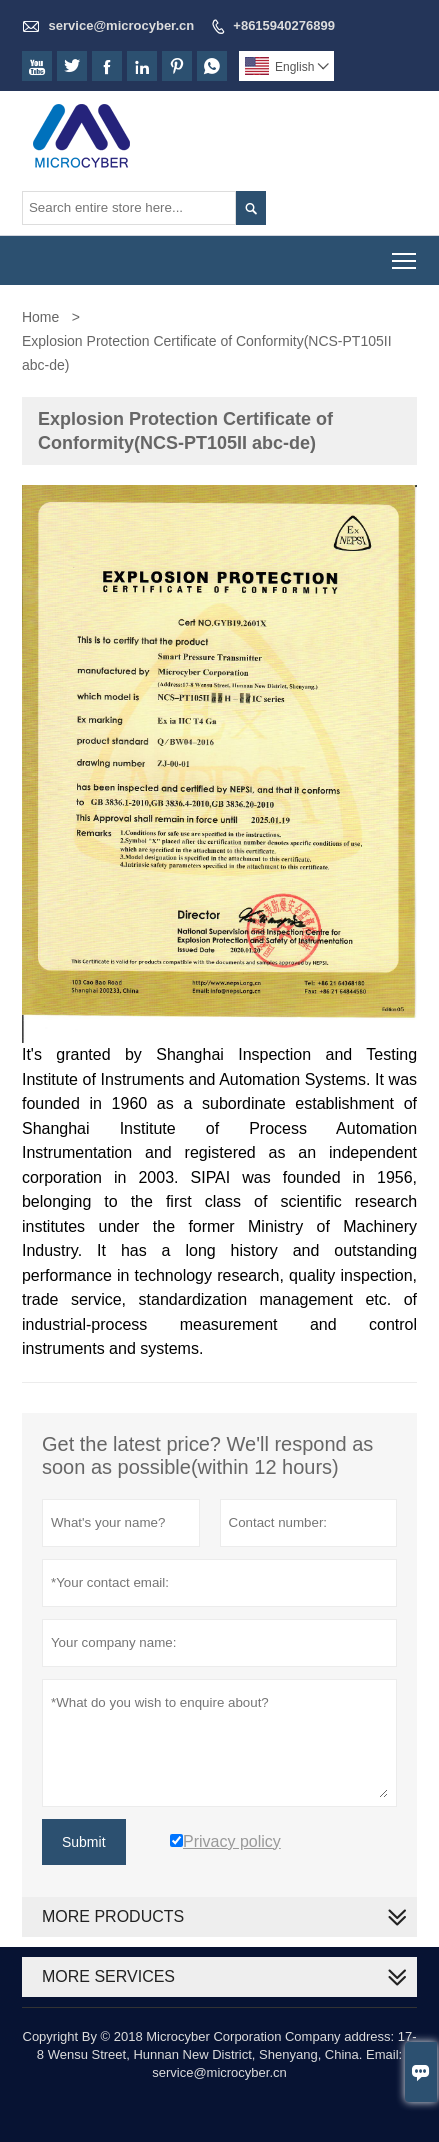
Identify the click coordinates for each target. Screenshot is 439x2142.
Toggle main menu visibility (405, 254)
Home (40, 317)
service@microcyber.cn (122, 25)
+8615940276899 (284, 25)
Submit (84, 1842)
